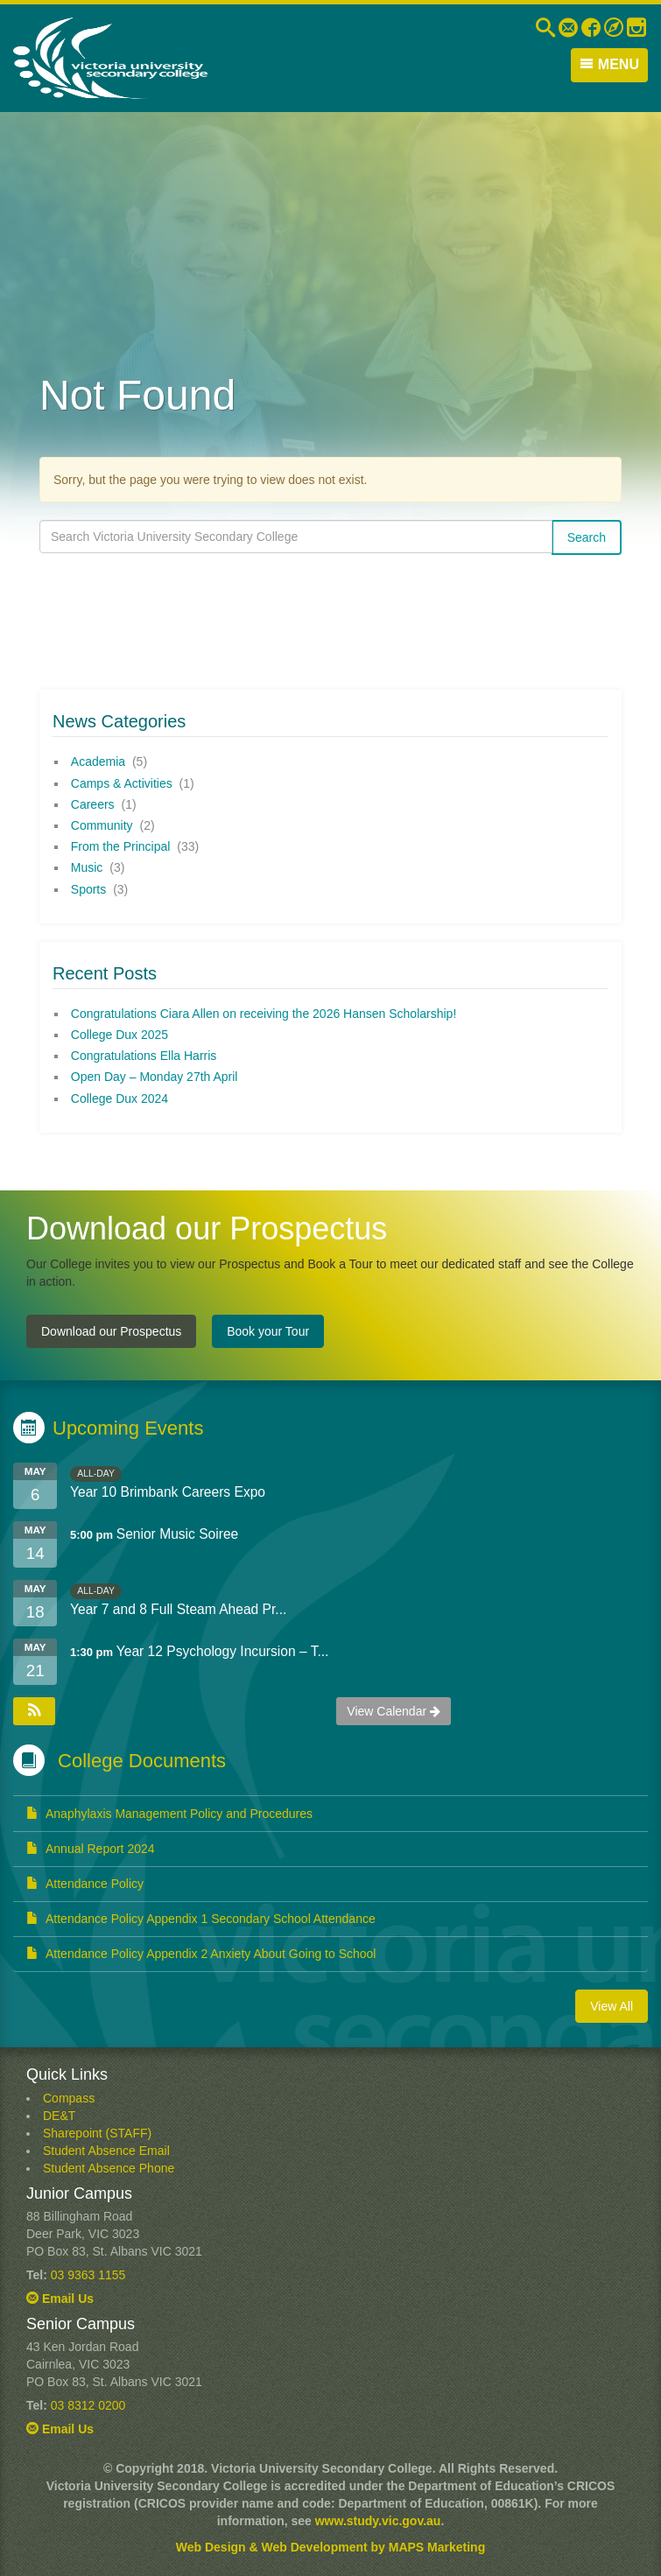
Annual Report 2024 (90, 1849)
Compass (69, 2098)
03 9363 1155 (88, 2275)
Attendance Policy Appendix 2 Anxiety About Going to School (201, 1954)
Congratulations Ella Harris (144, 1056)
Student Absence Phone (108, 2168)
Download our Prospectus (111, 1331)
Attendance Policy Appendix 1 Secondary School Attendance (201, 1919)
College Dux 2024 (119, 1098)
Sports (88, 889)
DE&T (59, 2116)
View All (611, 2006)
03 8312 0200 (88, 2405)
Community (102, 825)
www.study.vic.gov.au (378, 2521)
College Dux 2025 (119, 1035)
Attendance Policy (85, 1884)
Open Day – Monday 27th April (154, 1077)
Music (87, 867)
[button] (34, 1711)
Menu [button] (609, 64)
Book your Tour (268, 1331)
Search (586, 537)
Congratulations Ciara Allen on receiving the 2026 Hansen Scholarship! (264, 1014)
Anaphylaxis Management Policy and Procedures (169, 1814)
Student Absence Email (106, 2151)
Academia (98, 762)
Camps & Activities (121, 783)
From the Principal (121, 846)
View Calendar (393, 1711)
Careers (93, 804)
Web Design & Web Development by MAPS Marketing (330, 2547)
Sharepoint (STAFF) (97, 2133)
